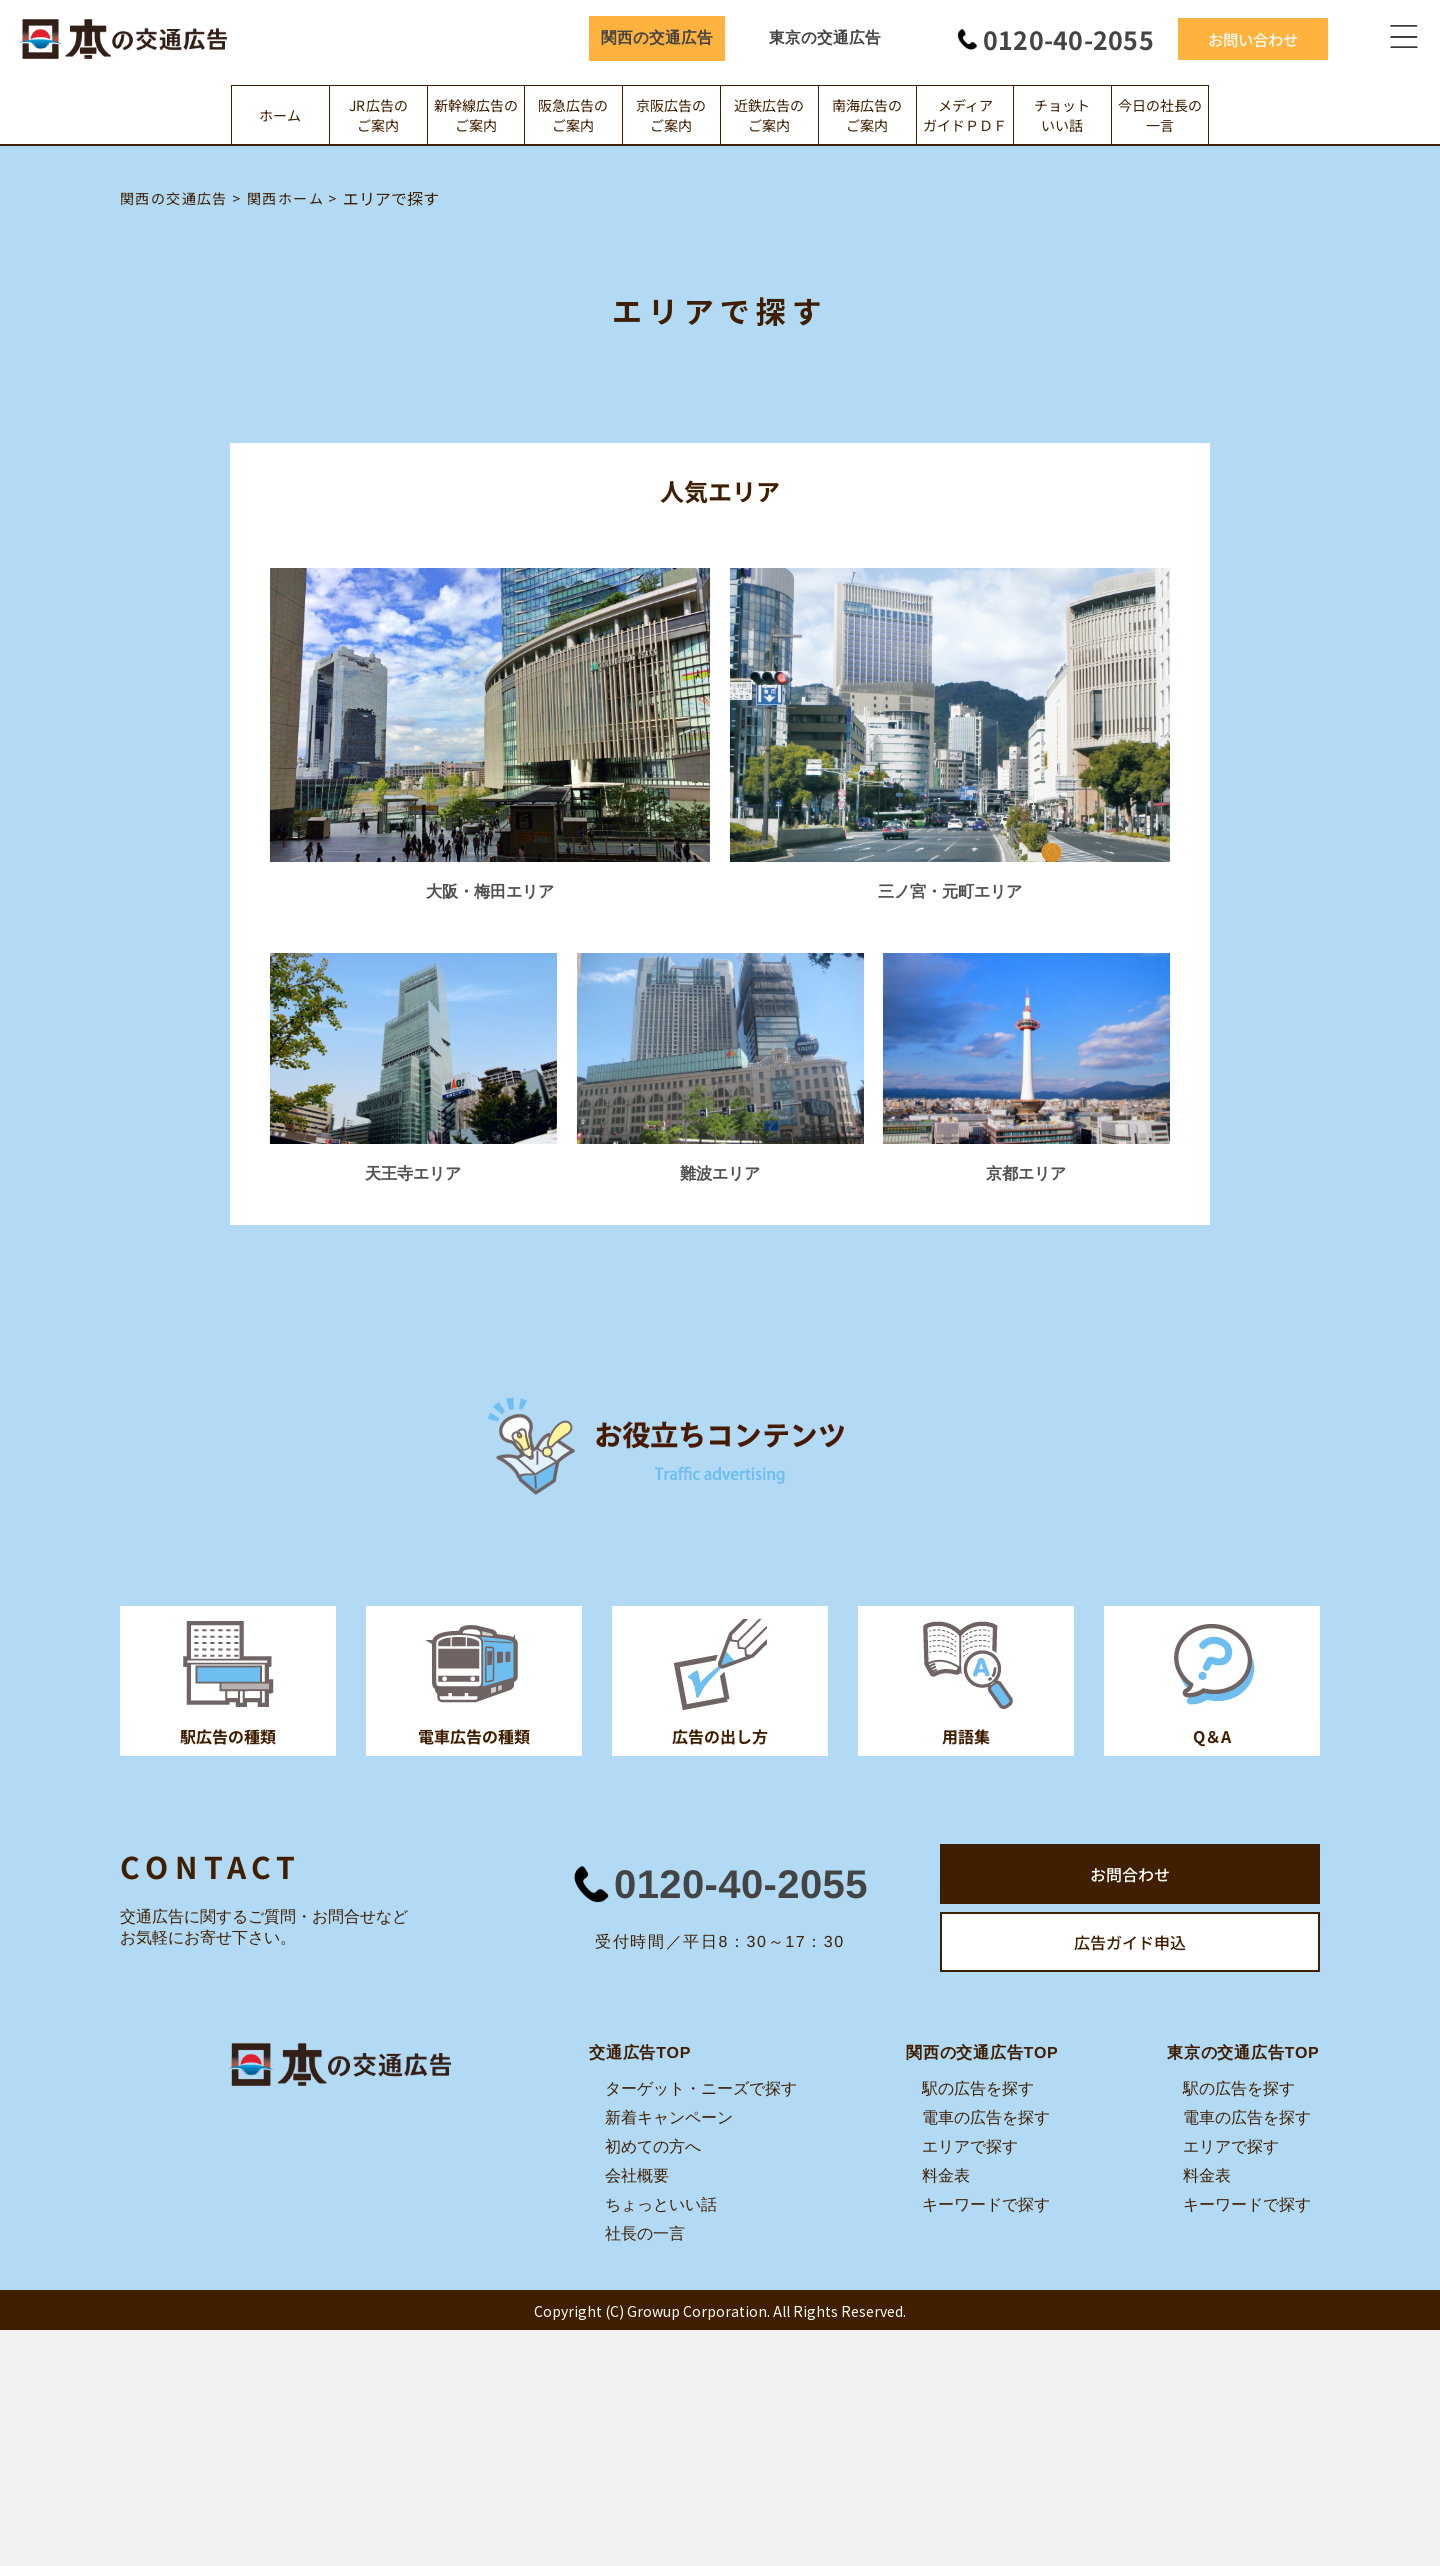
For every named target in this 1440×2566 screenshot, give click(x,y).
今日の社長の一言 (1160, 115)
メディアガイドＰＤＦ (965, 115)
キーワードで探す (986, 2204)
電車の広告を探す (986, 2117)
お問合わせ (1130, 1874)
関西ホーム (285, 198)
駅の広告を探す (978, 2088)
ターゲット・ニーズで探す (701, 2088)
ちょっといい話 (661, 2204)
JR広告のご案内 (378, 115)
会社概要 (637, 2175)
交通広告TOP (640, 2052)
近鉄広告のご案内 (769, 115)
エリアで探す (970, 2146)
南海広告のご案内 (867, 115)
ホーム (280, 115)
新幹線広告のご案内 (476, 115)
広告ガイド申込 (1130, 1942)
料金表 (946, 2175)
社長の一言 (645, 2233)
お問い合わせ (1253, 38)
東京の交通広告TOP (1243, 2052)
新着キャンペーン (669, 2117)
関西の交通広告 (657, 37)
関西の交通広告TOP (982, 2052)
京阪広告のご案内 (672, 115)
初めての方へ (653, 2146)
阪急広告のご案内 (574, 115)
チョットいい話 (1063, 115)
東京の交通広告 (825, 37)
